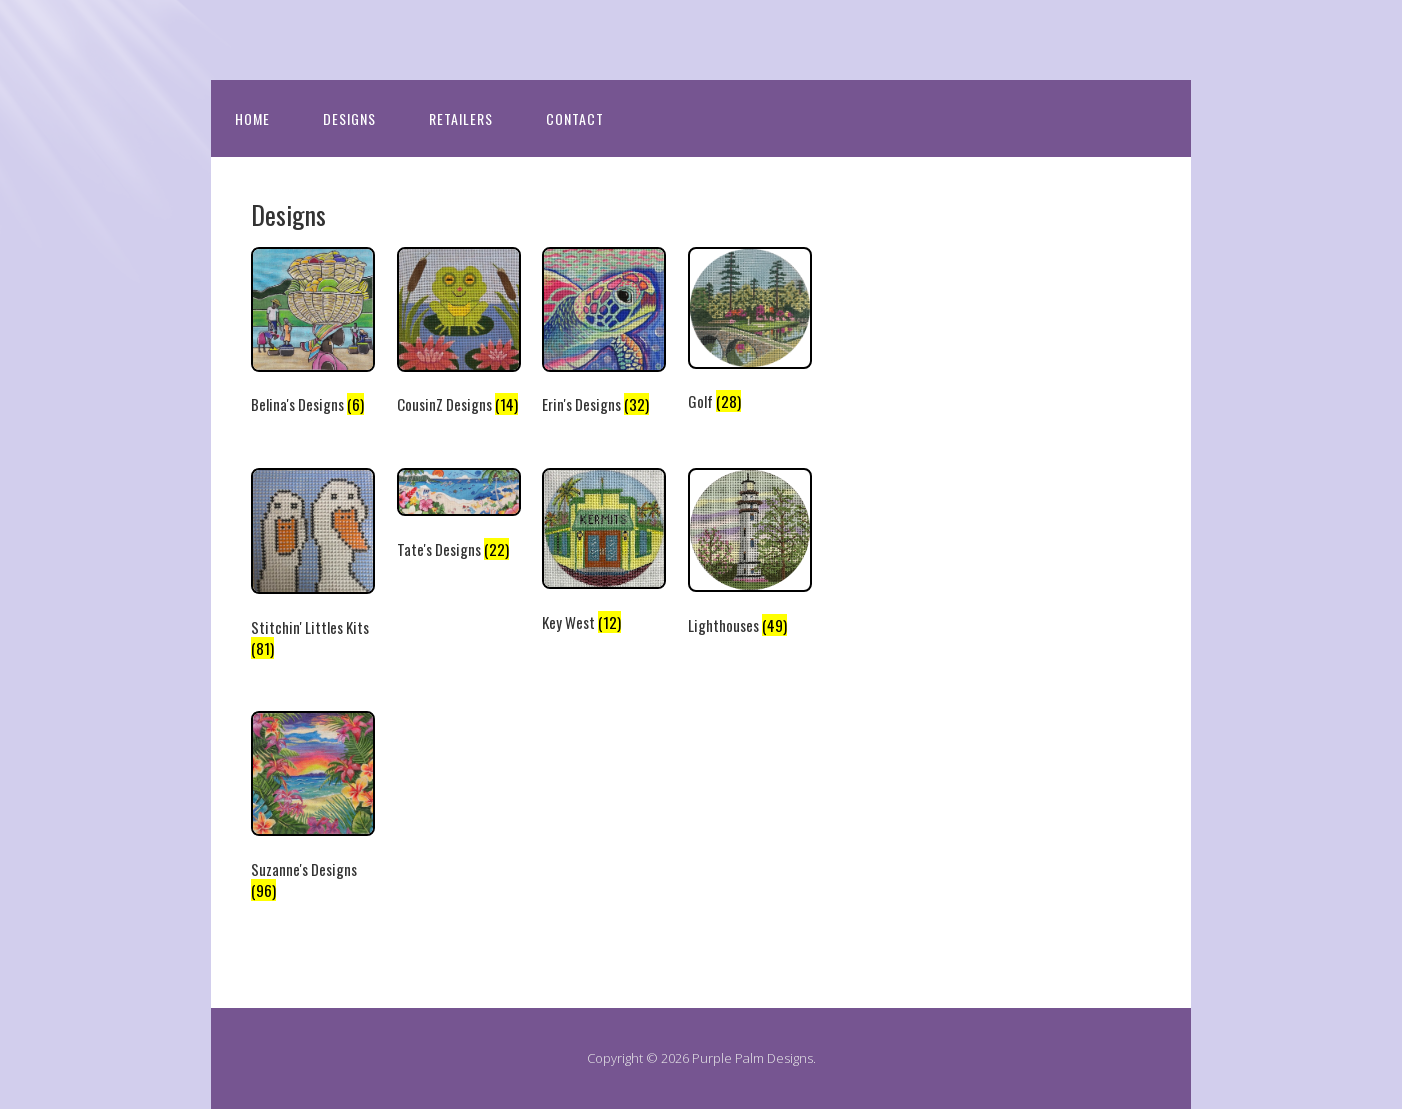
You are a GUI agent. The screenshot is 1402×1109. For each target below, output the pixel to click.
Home (252, 118)
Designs (349, 118)
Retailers (461, 118)
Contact (575, 118)
